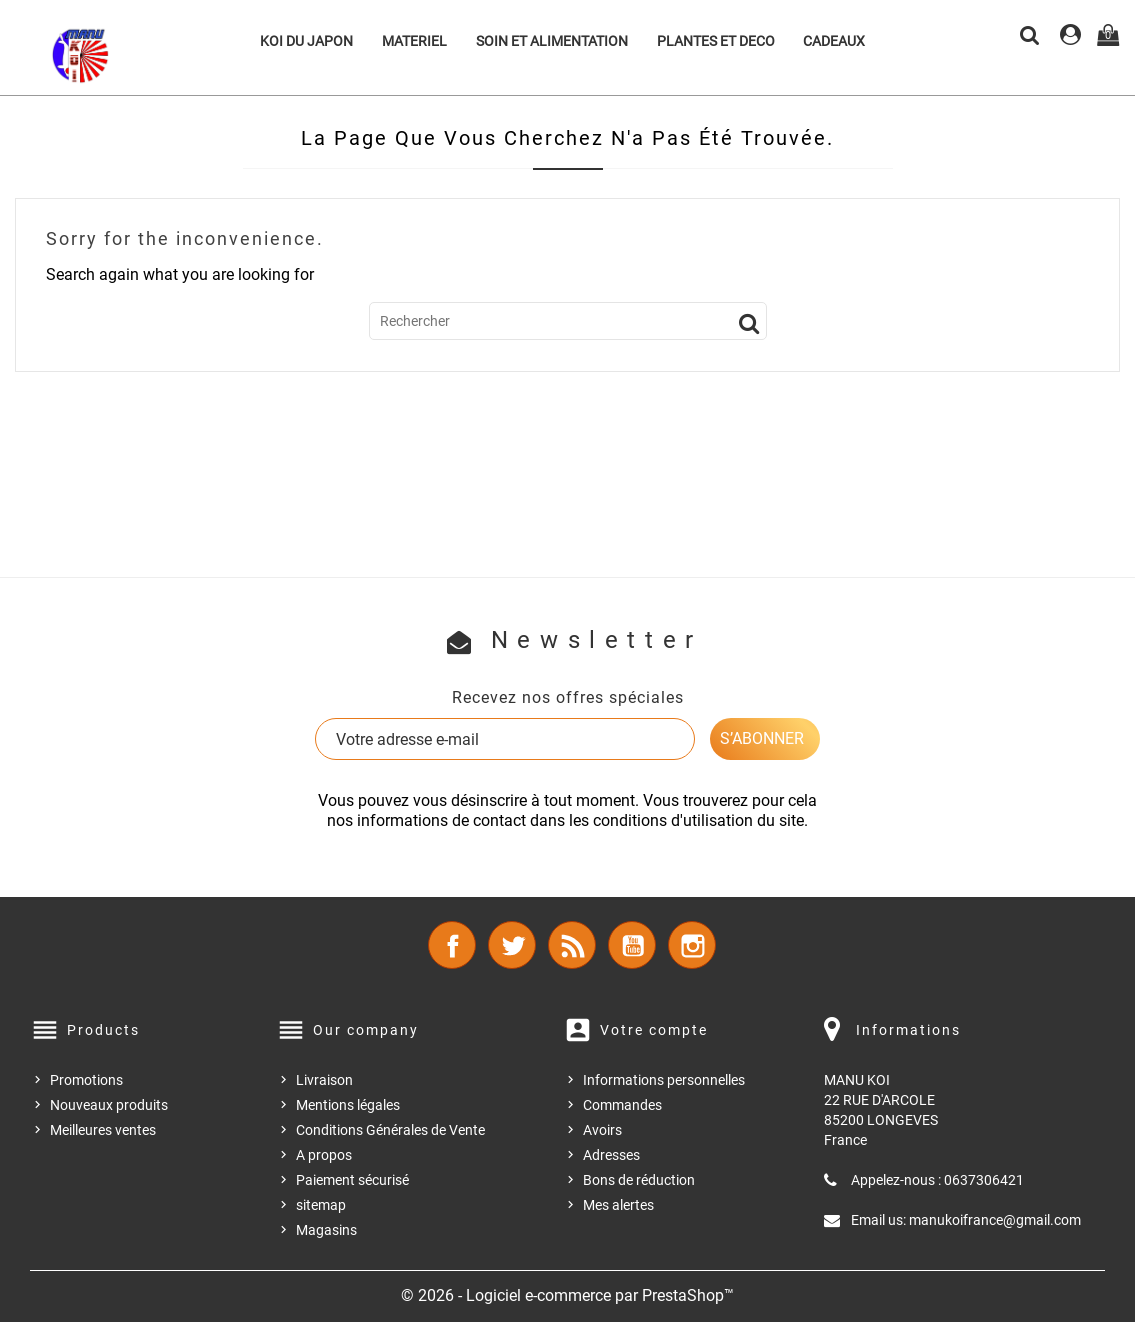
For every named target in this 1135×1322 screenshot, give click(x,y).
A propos (324, 1155)
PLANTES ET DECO (716, 41)
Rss (572, 945)
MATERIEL (414, 41)
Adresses (611, 1155)
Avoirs (602, 1130)
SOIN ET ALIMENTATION (552, 41)
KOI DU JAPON (306, 41)
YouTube (632, 945)
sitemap (321, 1205)
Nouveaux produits (109, 1105)
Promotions (86, 1080)
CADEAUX (834, 41)
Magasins (326, 1230)
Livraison (324, 1080)
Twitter (512, 945)
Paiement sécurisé (352, 1180)
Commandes (622, 1105)
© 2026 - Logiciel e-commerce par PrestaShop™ (567, 1295)
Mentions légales (348, 1105)
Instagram (692, 945)
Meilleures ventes (103, 1130)
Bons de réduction (639, 1180)
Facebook (452, 945)
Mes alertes (618, 1205)
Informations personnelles (664, 1080)
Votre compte (654, 1030)
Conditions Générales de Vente (390, 1130)
